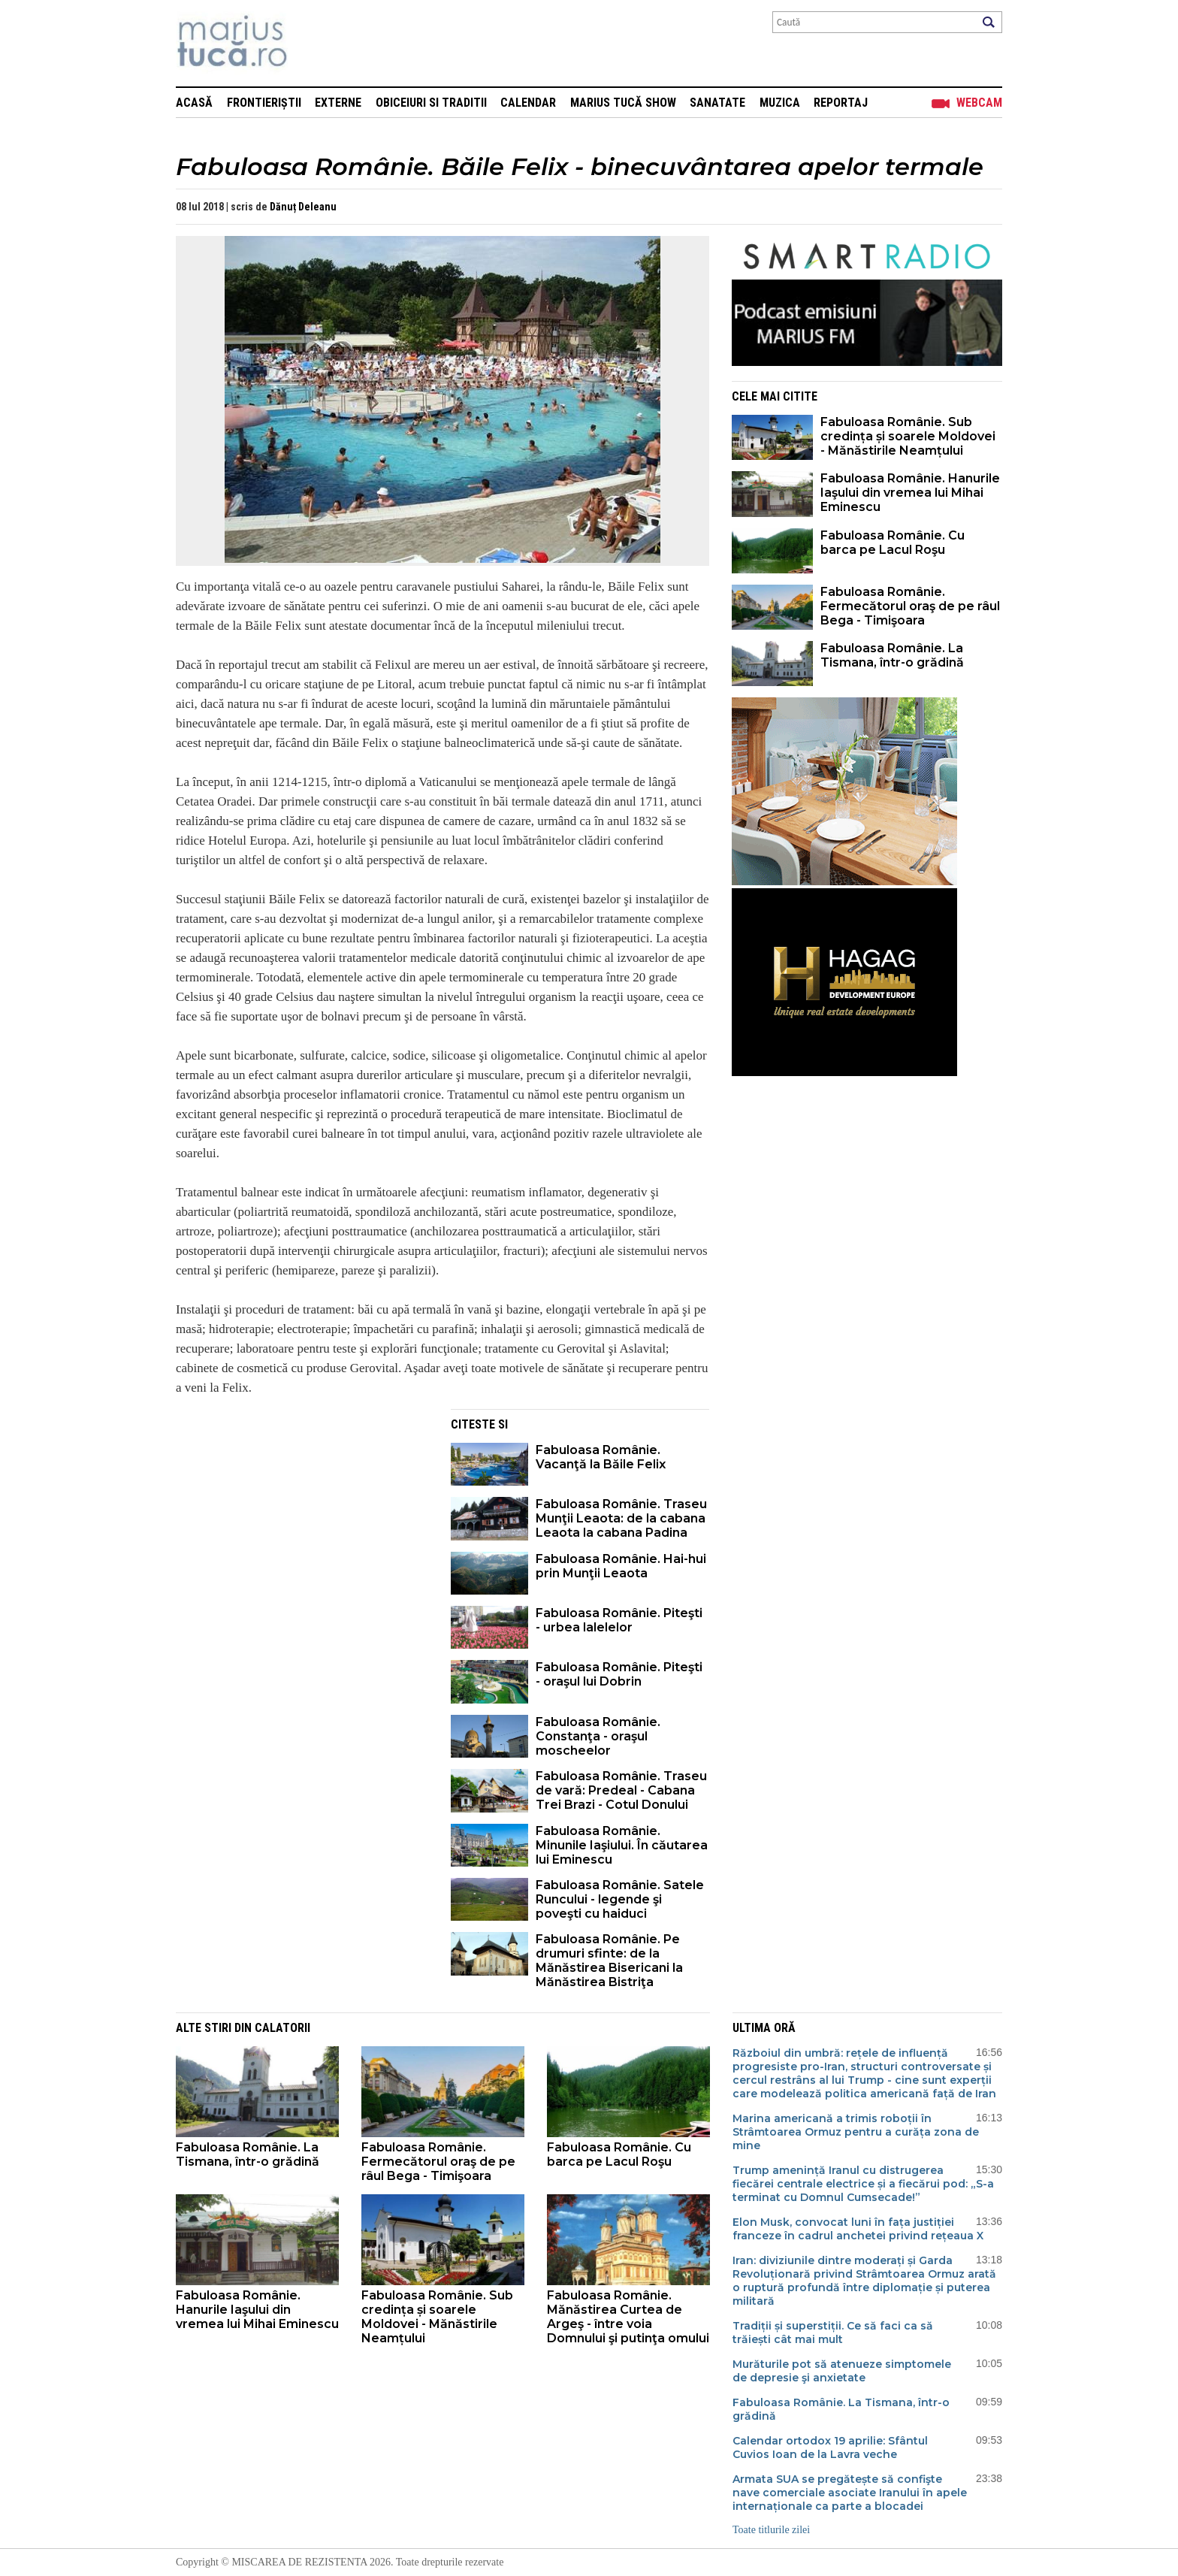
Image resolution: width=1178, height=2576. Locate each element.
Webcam (979, 102)
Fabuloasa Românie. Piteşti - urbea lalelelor (619, 1620)
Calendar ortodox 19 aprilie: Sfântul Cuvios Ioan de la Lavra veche (830, 2447)
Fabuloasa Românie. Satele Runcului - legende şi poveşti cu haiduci (620, 1899)
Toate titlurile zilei (771, 2529)
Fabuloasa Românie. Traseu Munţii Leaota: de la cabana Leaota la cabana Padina (621, 1518)
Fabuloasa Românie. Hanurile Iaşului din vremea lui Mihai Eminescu (910, 492)
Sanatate (717, 102)
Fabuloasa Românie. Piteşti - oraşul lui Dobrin (619, 1674)
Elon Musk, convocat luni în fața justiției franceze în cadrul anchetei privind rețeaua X (857, 2228)
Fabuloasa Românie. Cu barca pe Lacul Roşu (892, 542)
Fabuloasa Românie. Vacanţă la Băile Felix (601, 1457)
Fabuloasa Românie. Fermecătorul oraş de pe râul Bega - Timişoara (910, 606)
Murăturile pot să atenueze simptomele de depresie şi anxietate (841, 2370)
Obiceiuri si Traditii (431, 102)
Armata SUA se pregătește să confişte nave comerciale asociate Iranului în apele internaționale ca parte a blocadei (849, 2492)
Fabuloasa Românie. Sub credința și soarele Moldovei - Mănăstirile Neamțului (907, 436)
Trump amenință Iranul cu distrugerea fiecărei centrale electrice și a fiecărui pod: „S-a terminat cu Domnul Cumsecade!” (863, 2183)
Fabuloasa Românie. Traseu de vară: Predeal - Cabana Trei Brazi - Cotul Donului (621, 1790)
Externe (338, 102)
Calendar (528, 102)
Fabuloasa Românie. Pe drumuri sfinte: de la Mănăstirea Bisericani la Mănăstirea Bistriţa (609, 1960)
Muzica (780, 102)
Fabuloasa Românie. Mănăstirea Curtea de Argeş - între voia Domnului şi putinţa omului (628, 2316)
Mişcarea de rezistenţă (313, 43)
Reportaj (841, 102)
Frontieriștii (264, 102)
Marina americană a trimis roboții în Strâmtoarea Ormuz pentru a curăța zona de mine (855, 2132)
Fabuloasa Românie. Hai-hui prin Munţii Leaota (621, 1566)
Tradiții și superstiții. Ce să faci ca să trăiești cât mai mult (832, 2332)
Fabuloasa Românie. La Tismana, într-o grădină (892, 655)
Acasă (194, 102)
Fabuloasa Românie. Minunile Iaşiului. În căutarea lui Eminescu (622, 1845)
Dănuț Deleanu (303, 207)
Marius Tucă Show (623, 102)
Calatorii (282, 2028)
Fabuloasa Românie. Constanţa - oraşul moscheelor (598, 1736)
